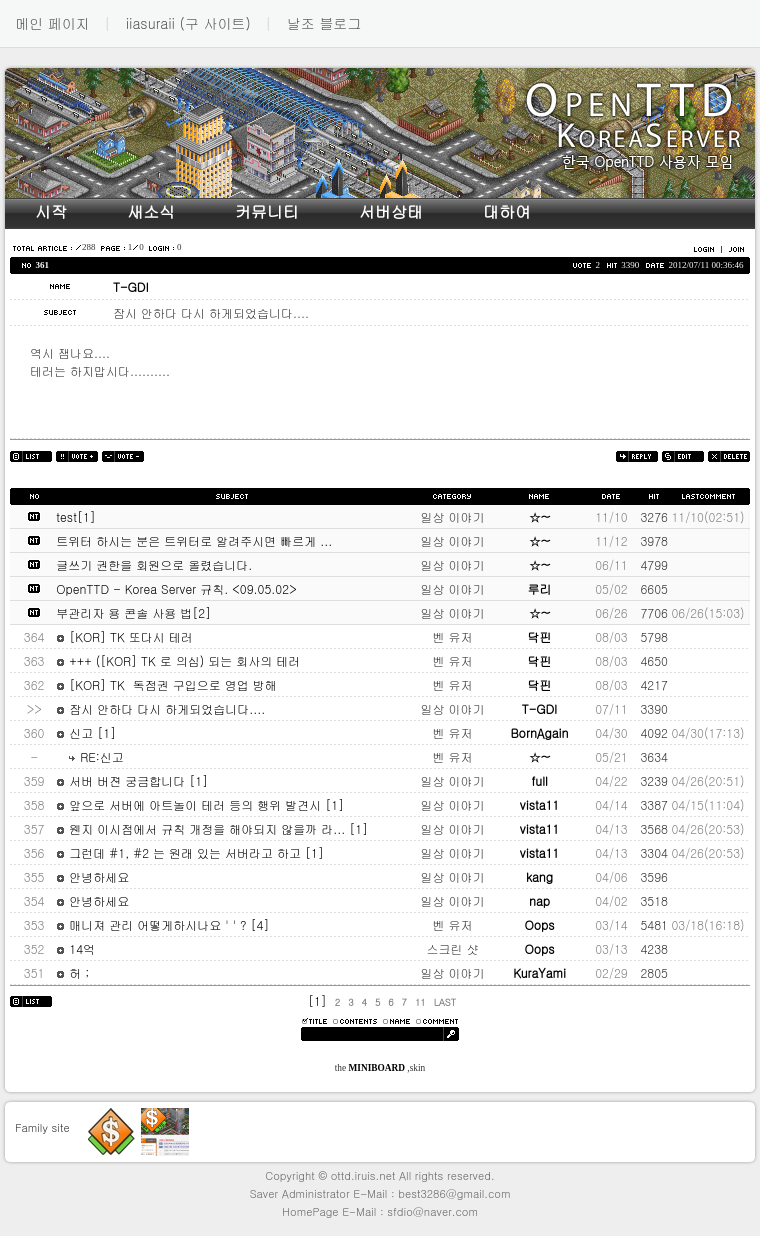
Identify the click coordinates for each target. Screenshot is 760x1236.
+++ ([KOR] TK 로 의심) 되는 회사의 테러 (178, 660)
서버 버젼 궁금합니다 (122, 780)
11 (420, 1002)
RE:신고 (90, 756)
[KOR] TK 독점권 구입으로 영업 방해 (166, 684)
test (66, 516)
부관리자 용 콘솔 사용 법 (124, 612)
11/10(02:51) (707, 516)
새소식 (151, 211)
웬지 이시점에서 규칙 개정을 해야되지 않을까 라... (202, 828)
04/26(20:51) (707, 780)
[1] (86, 516)
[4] (260, 924)
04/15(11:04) (707, 804)
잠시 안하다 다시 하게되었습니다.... (160, 708)
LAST (445, 1002)
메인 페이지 (52, 23)
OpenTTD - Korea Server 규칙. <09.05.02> (176, 588)
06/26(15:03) (707, 612)
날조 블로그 (324, 23)
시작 (51, 211)
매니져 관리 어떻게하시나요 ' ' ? (153, 924)
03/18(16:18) (707, 924)
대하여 (507, 211)
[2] (201, 612)
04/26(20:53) (707, 828)
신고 (76, 732)
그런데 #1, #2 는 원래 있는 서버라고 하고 (180, 852)
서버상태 (391, 211)
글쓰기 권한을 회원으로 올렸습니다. (154, 564)
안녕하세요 (92, 876)
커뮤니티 (267, 211)
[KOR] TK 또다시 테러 (124, 636)
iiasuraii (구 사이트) (188, 23)
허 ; (72, 972)
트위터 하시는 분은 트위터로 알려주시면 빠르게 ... (194, 540)
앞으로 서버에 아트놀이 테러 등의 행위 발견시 (190, 804)
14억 (75, 948)
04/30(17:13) (707, 732)
